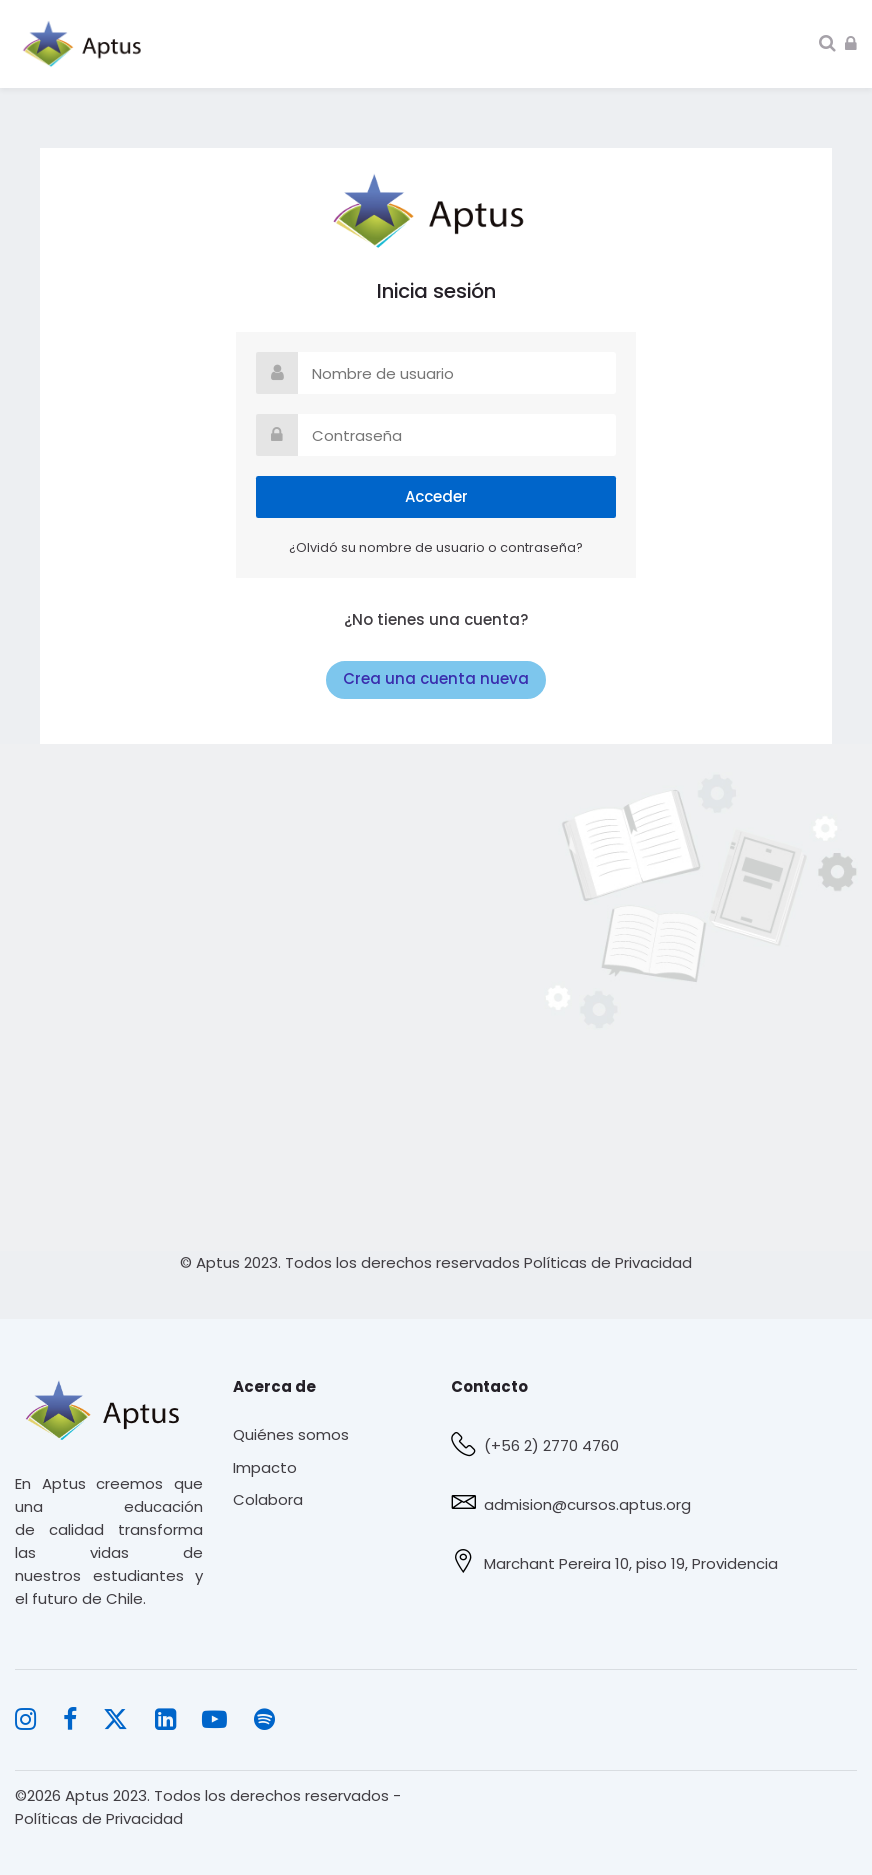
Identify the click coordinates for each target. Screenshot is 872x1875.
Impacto (265, 1467)
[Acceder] (851, 43)
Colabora (268, 1499)
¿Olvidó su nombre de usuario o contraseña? (436, 547)
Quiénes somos (291, 1434)
